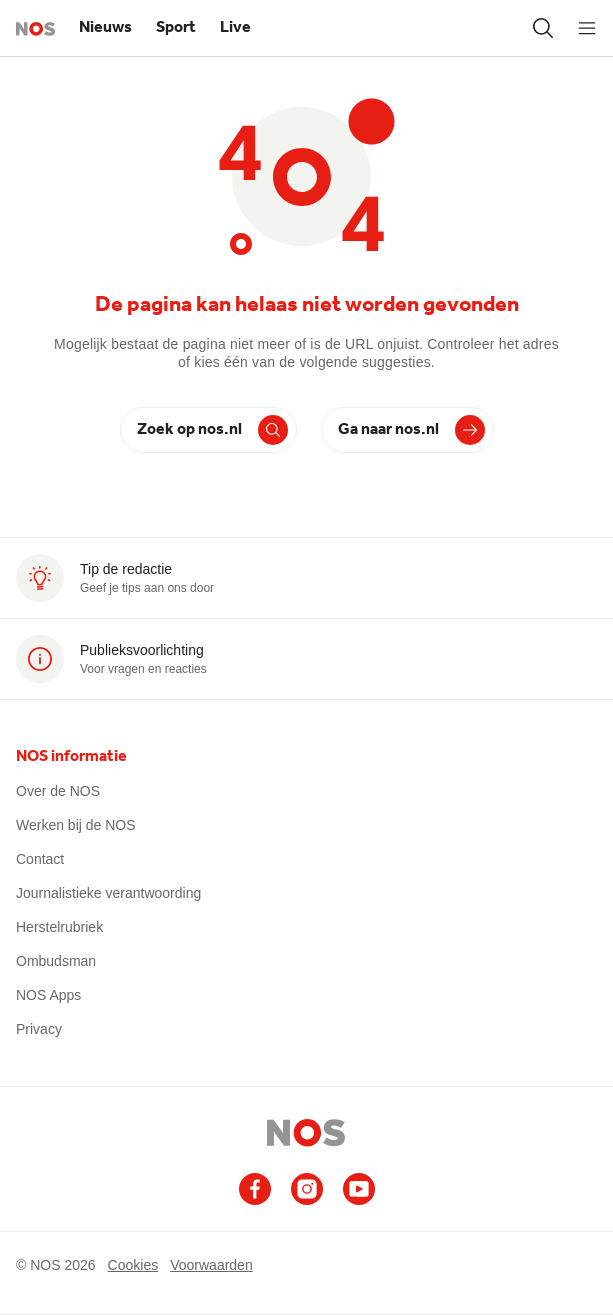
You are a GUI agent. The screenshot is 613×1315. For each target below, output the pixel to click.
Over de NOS (58, 791)
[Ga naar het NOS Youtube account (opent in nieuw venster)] (359, 1189)
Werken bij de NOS (76, 825)
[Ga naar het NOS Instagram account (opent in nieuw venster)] (307, 1189)
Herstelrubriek (59, 927)
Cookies (133, 1264)
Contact (40, 859)
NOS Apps (48, 995)
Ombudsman (56, 961)
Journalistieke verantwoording (108, 893)
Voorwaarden (211, 1264)
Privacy (39, 1029)
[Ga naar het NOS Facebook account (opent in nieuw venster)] (255, 1189)
